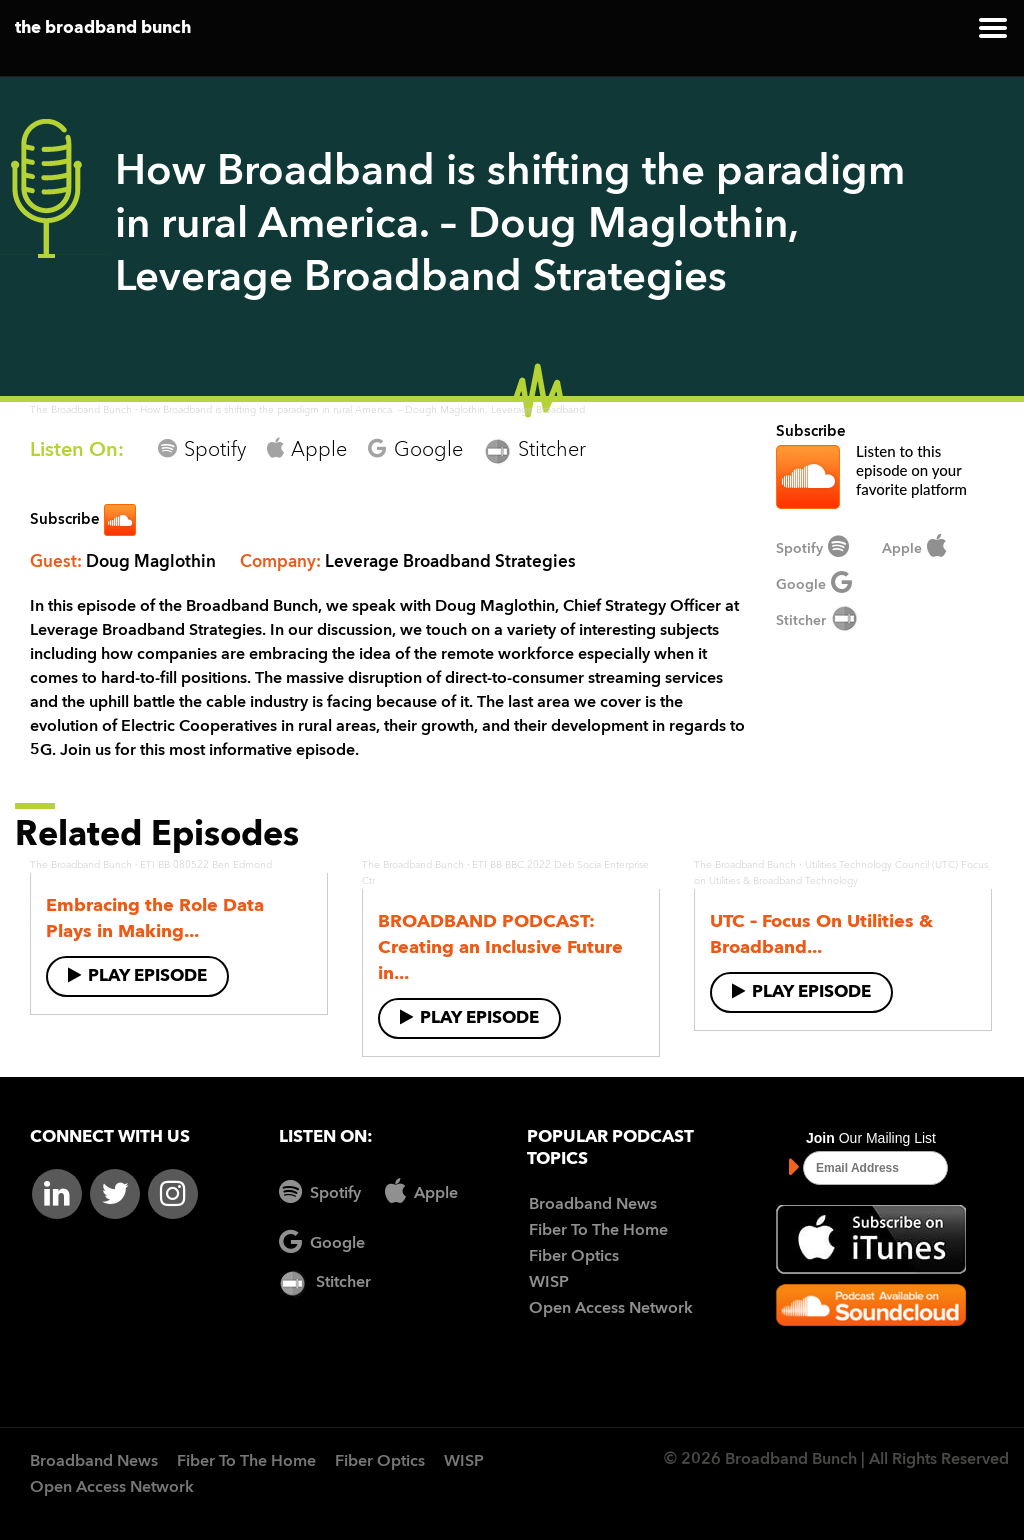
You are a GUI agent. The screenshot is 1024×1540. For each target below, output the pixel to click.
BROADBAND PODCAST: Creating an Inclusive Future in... (500, 948)
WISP (549, 1283)
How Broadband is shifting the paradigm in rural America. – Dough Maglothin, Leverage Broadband (362, 410)
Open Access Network (611, 1309)
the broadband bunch (103, 28)
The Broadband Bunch (81, 410)
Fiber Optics (574, 1257)
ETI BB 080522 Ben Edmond (206, 865)
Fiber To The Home (598, 1231)
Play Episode (137, 975)
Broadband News (593, 1205)
